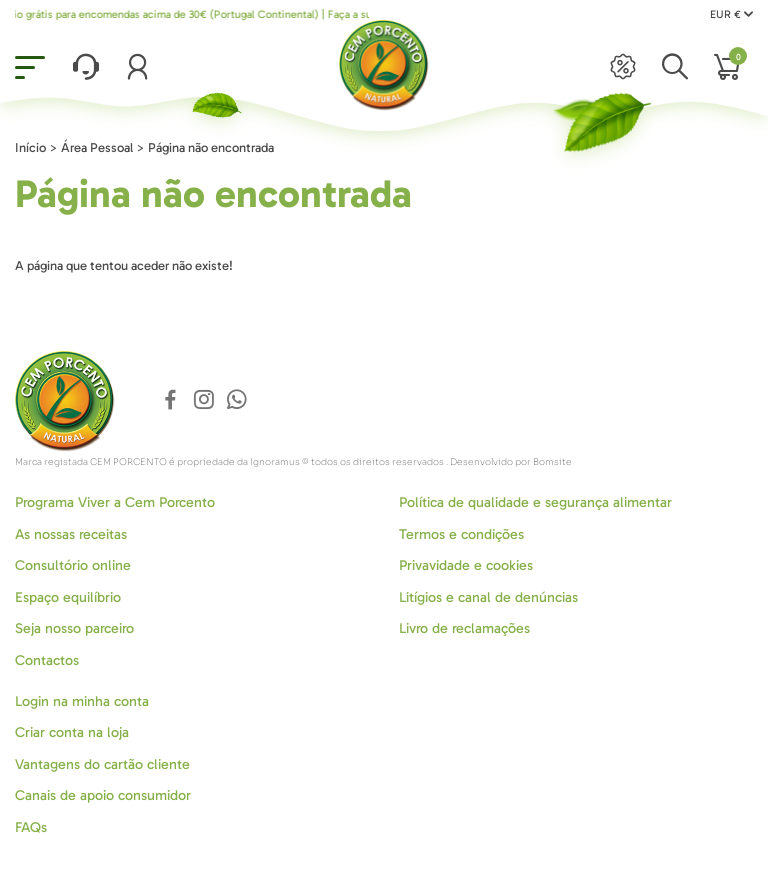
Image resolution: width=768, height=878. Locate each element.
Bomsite (552, 462)
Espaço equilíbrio (68, 597)
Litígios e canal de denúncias (488, 597)
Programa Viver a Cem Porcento (115, 502)
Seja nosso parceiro (74, 628)
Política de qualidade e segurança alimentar (535, 502)
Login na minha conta (82, 701)
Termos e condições (461, 534)
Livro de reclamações (464, 628)
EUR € (731, 14)
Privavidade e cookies (466, 565)
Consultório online (73, 565)
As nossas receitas (71, 534)
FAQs (31, 827)
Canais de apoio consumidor (103, 795)
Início (30, 147)
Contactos (47, 660)
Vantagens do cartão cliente (102, 764)
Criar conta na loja (72, 732)
